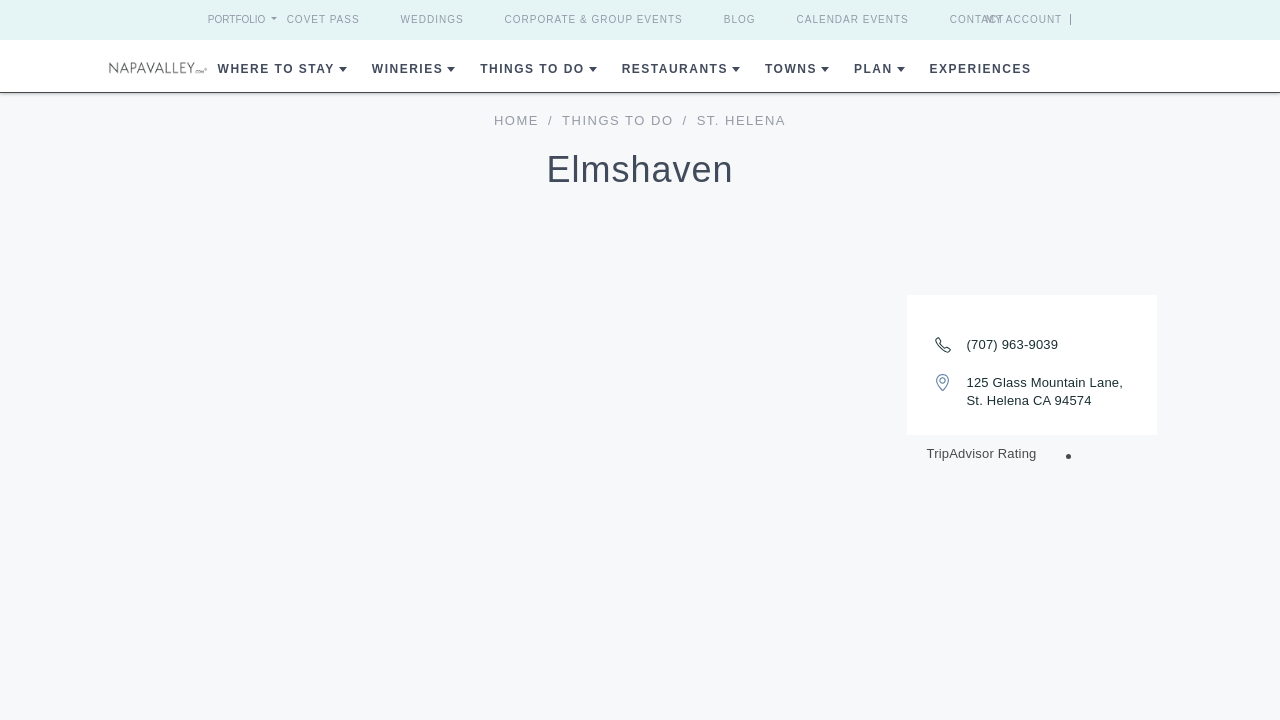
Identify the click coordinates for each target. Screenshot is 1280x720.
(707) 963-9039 (1013, 344)
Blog (740, 19)
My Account (1060, 19)
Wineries (407, 69)
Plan (873, 69)
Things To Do (532, 69)
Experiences (981, 69)
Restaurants (675, 69)
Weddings (432, 19)
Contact (977, 19)
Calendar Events (853, 19)
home (516, 120)
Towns (791, 69)
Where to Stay (276, 69)
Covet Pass (323, 19)
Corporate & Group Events (594, 19)
